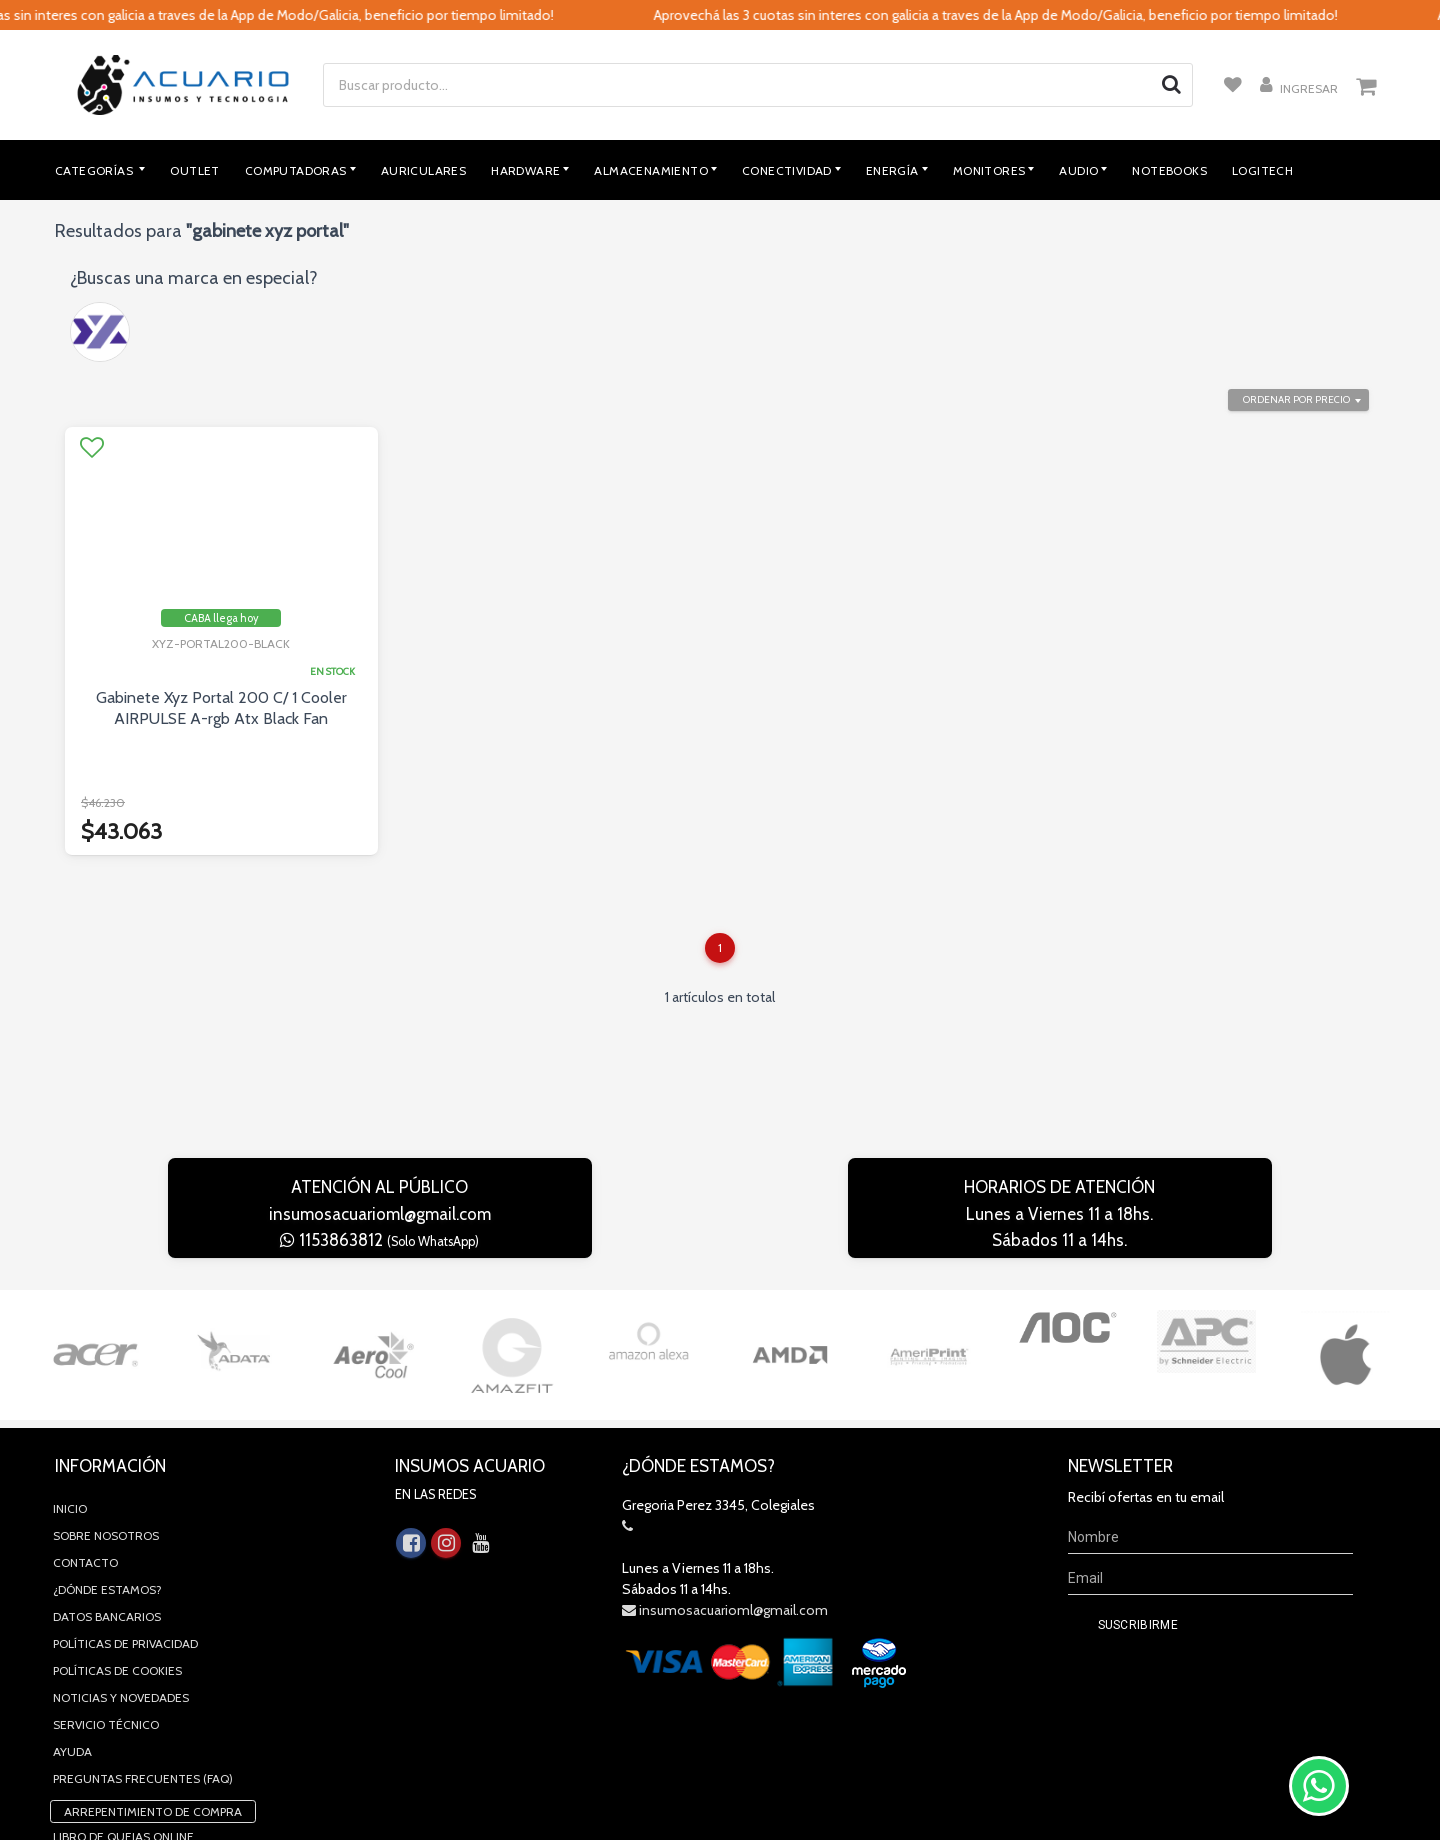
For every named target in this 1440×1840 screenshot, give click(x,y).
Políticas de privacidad (125, 1513)
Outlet (194, 170)
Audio (1078, 170)
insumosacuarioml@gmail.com (380, 1214)
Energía (892, 170)
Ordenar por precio (1296, 399)
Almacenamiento (651, 170)
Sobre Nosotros (106, 1405)
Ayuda (72, 1621)
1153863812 (379, 1240)
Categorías (95, 170)
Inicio (70, 1378)
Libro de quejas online (123, 1706)
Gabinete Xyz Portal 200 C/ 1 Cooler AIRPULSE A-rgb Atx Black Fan (221, 708)
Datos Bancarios (107, 1486)
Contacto (85, 1432)
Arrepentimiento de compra (153, 1681)
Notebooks (1169, 170)
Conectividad (787, 170)
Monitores (989, 170)
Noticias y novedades (121, 1567)
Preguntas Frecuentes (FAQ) (143, 1648)
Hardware (525, 170)
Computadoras (296, 170)
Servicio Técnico (106, 1594)
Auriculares (423, 170)
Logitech (1262, 170)
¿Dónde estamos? (107, 1459)
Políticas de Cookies (117, 1540)
